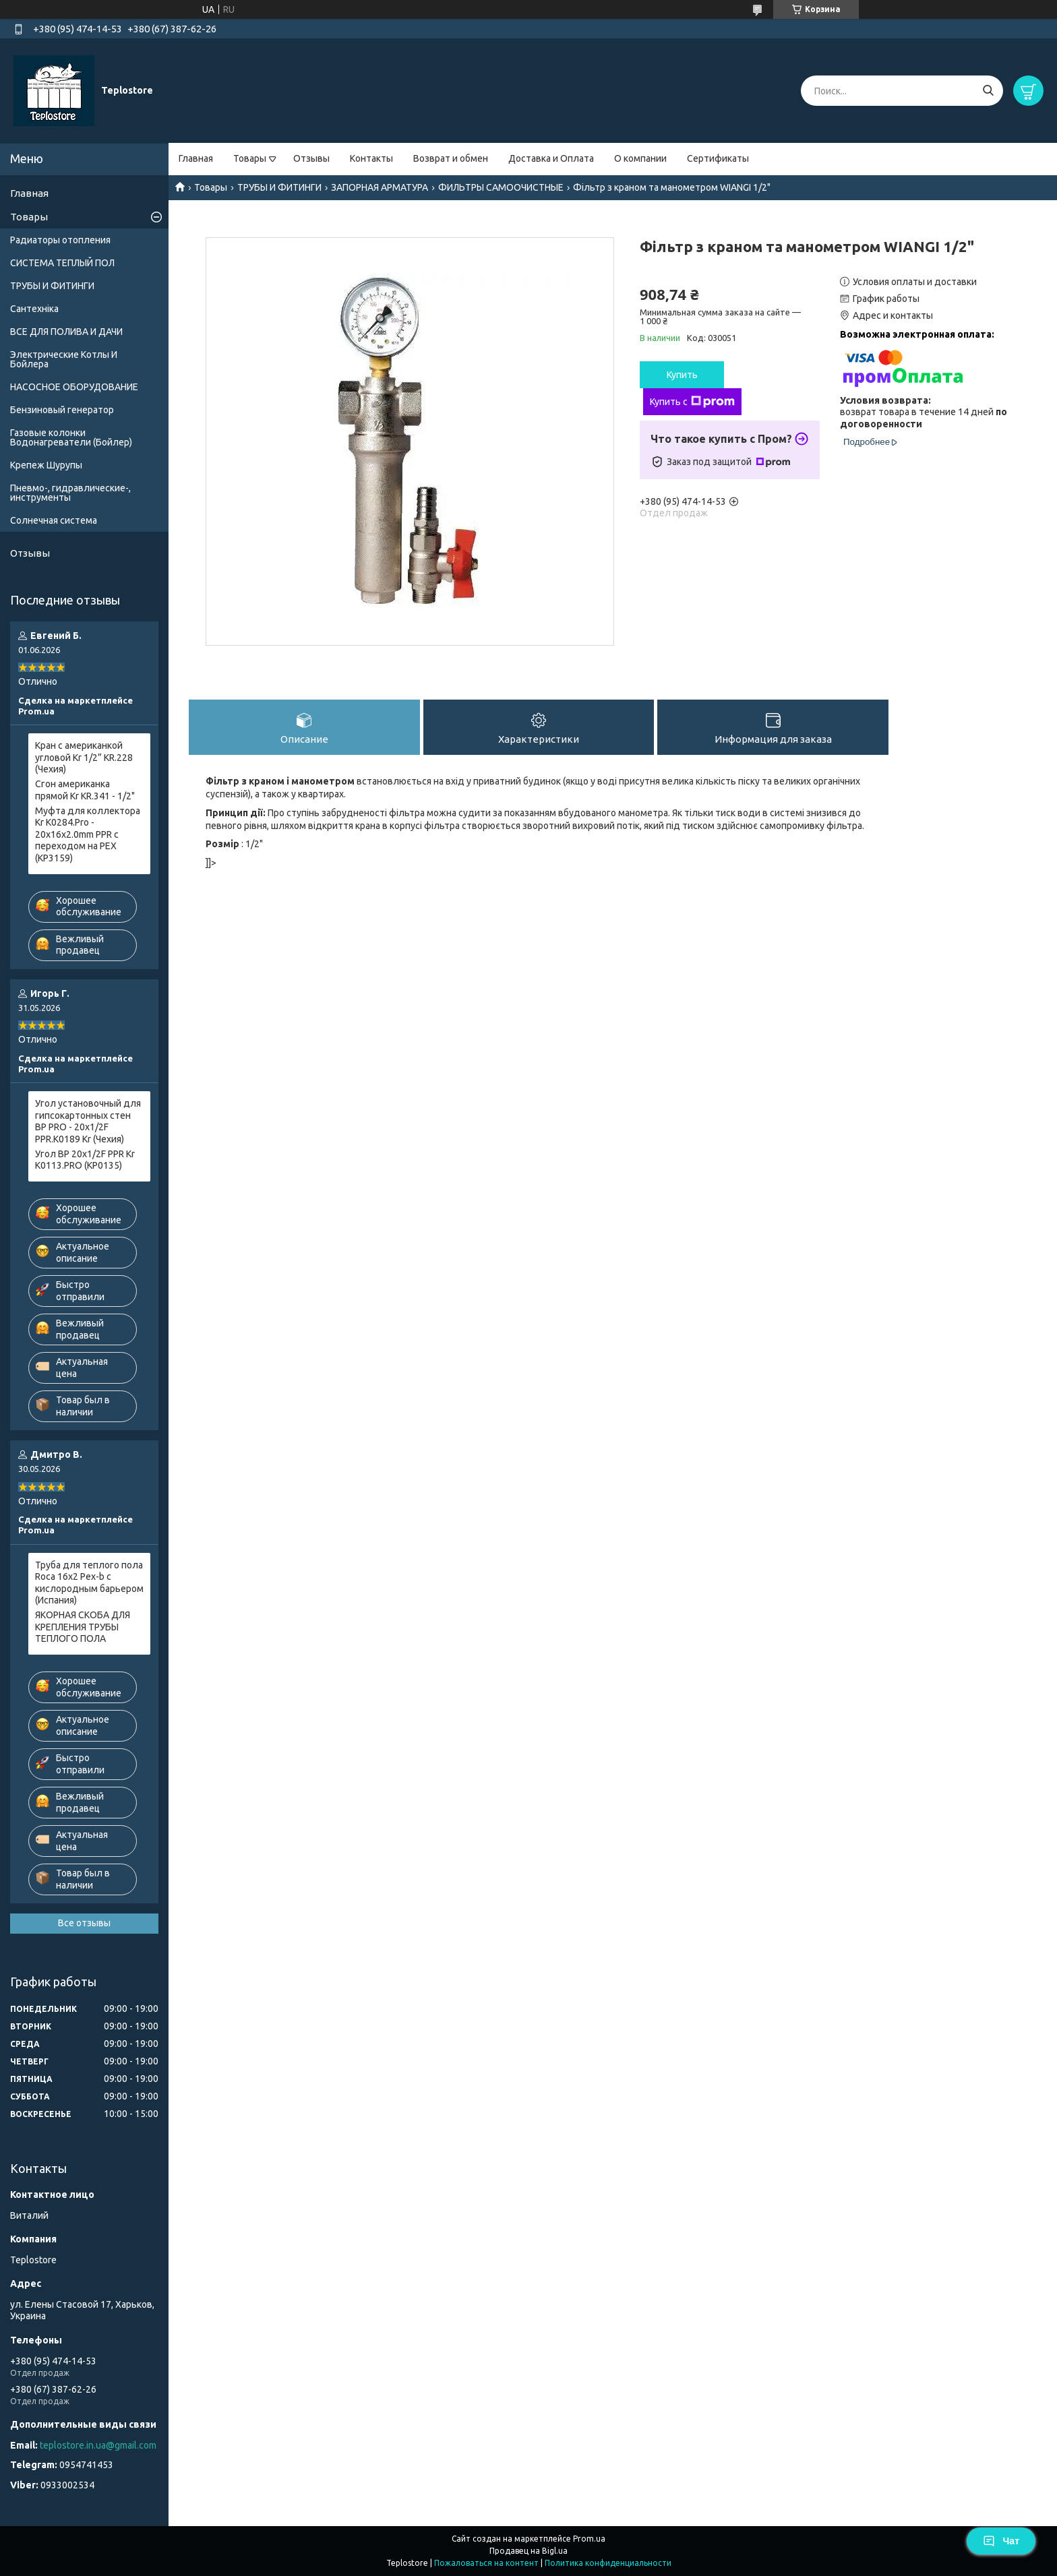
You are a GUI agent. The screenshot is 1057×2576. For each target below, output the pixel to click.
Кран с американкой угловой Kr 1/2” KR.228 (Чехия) (84, 757)
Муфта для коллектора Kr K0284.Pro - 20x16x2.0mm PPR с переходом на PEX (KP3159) (87, 834)
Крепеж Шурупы (46, 465)
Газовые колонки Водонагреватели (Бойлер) (71, 437)
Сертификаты (718, 158)
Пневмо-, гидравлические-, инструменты (70, 493)
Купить (682, 374)
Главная (196, 158)
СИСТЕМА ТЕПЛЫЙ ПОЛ (62, 262)
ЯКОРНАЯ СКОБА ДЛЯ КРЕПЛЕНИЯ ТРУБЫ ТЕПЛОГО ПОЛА (82, 1626)
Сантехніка (34, 308)
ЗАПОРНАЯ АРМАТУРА (379, 187)
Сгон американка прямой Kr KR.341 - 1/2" (85, 789)
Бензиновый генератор (62, 409)
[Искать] (988, 90)
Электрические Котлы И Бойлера (63, 359)
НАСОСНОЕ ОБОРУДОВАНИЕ (74, 386)
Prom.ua (589, 2538)
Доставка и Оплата (551, 158)
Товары (249, 158)
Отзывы (311, 158)
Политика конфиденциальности (608, 2562)
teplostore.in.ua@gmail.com (98, 2445)
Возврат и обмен (450, 158)
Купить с (692, 402)
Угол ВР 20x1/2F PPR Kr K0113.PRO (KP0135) (85, 1159)
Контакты (371, 158)
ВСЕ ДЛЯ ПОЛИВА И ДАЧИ (66, 331)
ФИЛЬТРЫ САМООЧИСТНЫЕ (501, 187)
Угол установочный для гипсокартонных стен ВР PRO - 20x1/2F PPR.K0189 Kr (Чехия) (88, 1121)
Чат (1001, 2541)
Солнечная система (53, 520)
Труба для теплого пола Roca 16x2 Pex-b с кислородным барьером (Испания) (89, 1583)
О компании (640, 158)
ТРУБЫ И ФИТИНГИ (279, 187)
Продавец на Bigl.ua (528, 2550)
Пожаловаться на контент (486, 2562)
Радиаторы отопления (60, 240)
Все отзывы (84, 1923)
